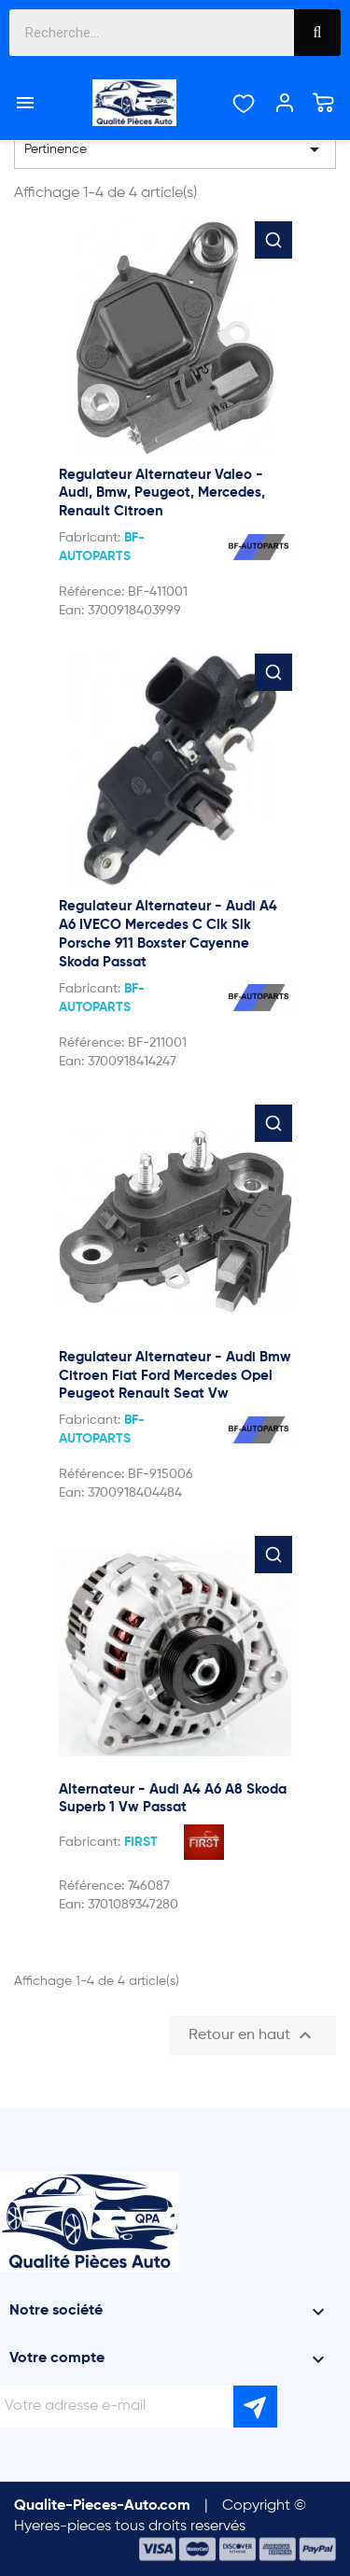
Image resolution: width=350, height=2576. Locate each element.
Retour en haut (252, 2035)
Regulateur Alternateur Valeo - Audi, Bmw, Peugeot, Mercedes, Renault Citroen (162, 493)
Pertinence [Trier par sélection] (175, 149)
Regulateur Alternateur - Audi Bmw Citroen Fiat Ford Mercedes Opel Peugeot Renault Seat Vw (175, 1375)
